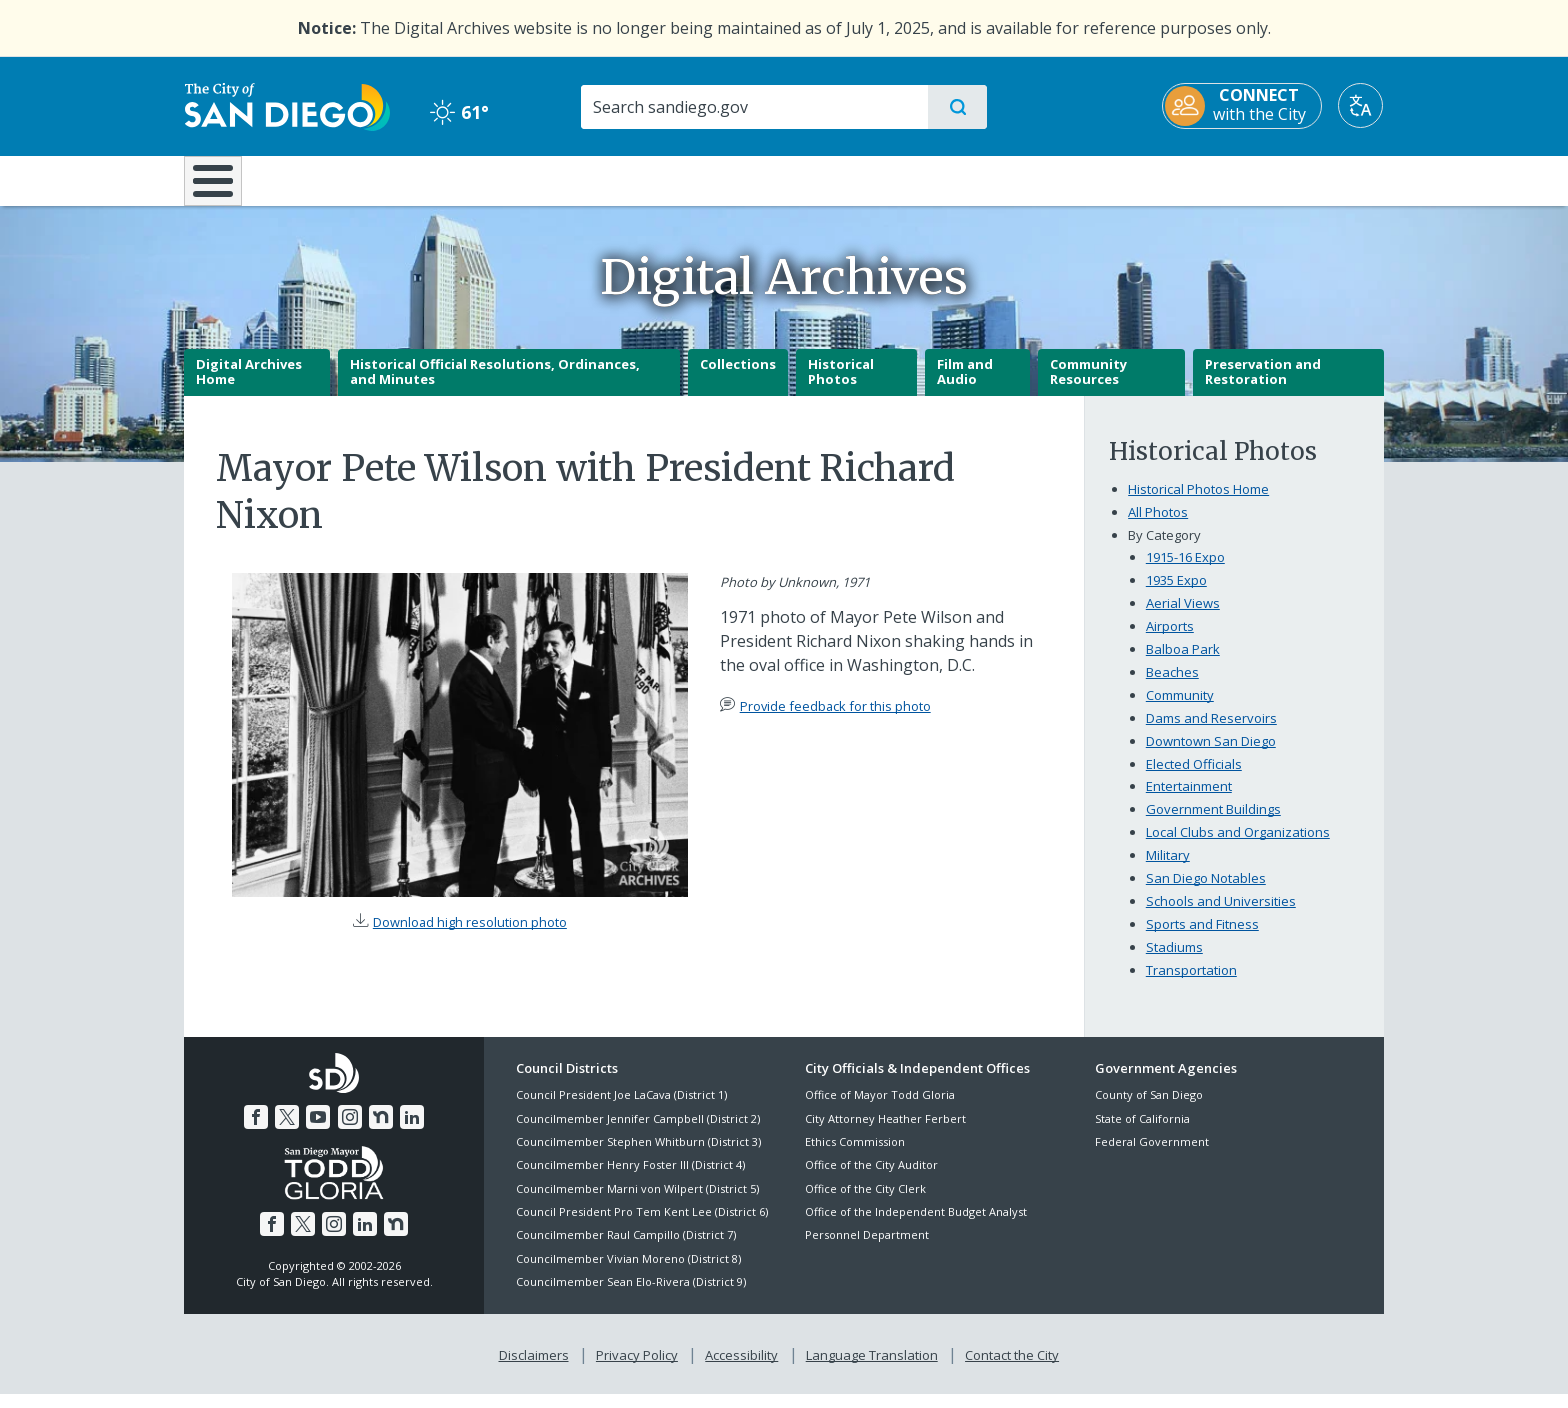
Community (1180, 709)
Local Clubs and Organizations (1238, 847)
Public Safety (1091, 179)
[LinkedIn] (412, 1131)
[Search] (753, 107)
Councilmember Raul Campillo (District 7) (626, 1249)
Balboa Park (1183, 663)
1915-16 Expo (1185, 571)
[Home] (222, 188)
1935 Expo (1176, 594)
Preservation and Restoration (1263, 386)
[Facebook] (256, 1131)
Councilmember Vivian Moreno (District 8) (628, 1272)
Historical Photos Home (1198, 503)
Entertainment (1189, 801)
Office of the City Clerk (865, 1202)
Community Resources (1088, 386)
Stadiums (1174, 962)
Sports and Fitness (1202, 939)
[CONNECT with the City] (1243, 106)
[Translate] (1361, 105)
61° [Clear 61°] (458, 112)
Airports (1170, 640)
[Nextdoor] (381, 1131)
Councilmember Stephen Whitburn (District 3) (638, 1155)
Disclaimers (534, 1369)
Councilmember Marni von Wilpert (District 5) (637, 1202)
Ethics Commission (855, 1155)
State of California (1142, 1132)
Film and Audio (965, 386)
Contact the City (1012, 1369)
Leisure (353, 179)
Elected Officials (1194, 778)
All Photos (1158, 526)
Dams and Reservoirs (1211, 732)
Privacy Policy (637, 1369)
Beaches (1172, 686)
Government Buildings (1213, 824)
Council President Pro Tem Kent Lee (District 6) (642, 1225)
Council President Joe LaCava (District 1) (621, 1109)
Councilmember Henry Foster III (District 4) (630, 1179)
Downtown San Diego (1211, 755)
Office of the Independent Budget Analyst (916, 1225)
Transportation (1191, 985)
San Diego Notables (1206, 893)
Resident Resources (537, 179)
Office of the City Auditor (871, 1179)
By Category (1164, 549)
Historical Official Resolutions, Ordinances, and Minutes (495, 386)
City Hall (1286, 179)
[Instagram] (350, 1131)
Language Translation (872, 1369)
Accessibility (741, 1369)
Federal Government (1152, 1155)
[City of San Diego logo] (286, 105)
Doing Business (714, 179)
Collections (738, 378)
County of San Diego (1149, 1109)
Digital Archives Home (249, 386)
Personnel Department (867, 1249)
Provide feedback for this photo (835, 720)
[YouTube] (318, 1131)
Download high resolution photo (470, 937)
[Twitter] (287, 1131)
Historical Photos (841, 386)
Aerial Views (1183, 617)
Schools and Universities (1221, 916)
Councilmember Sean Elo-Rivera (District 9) (631, 1296)
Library (896, 179)
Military (1168, 870)
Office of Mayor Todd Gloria (880, 1109)
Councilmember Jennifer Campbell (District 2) (638, 1132)
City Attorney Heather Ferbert (885, 1132)
